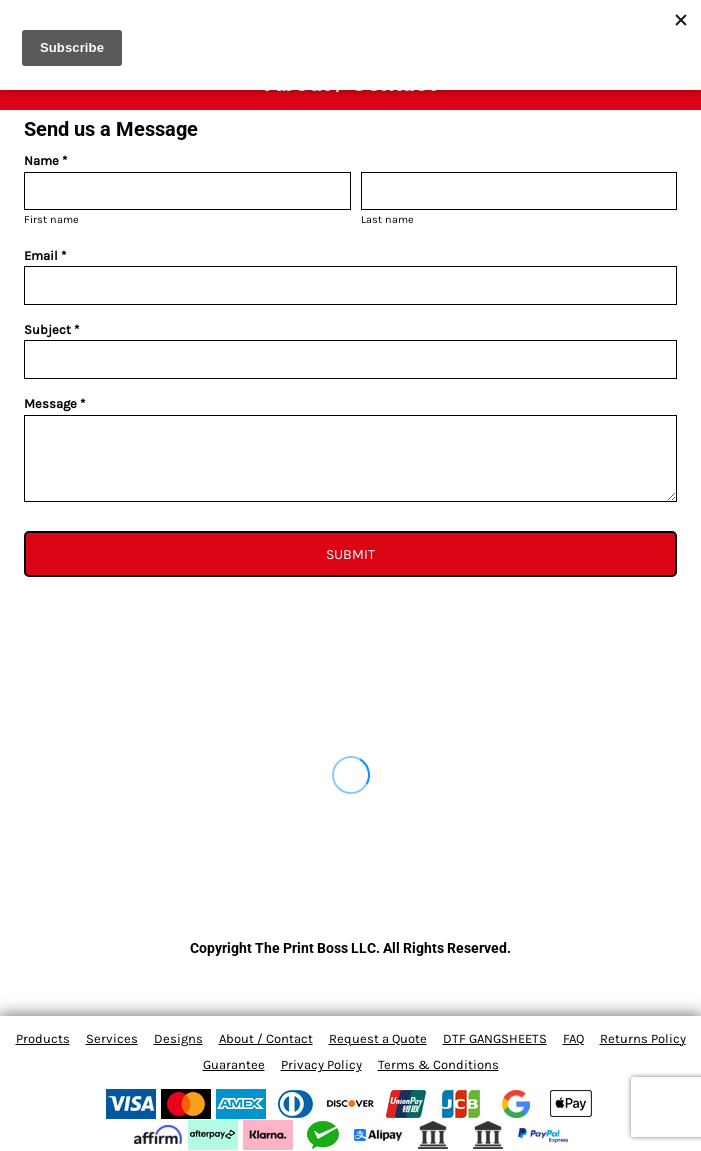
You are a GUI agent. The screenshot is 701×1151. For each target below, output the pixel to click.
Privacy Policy (321, 1064)
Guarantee (234, 1064)
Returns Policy (643, 1038)
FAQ (573, 1038)
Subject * (51, 329)
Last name (387, 219)
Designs (178, 1038)
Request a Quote (378, 1038)
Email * (45, 255)
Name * (45, 160)
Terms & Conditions (438, 1064)
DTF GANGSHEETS (495, 1038)
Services (112, 1038)
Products (43, 1038)
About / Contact (266, 1038)
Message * (54, 403)
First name (51, 219)
